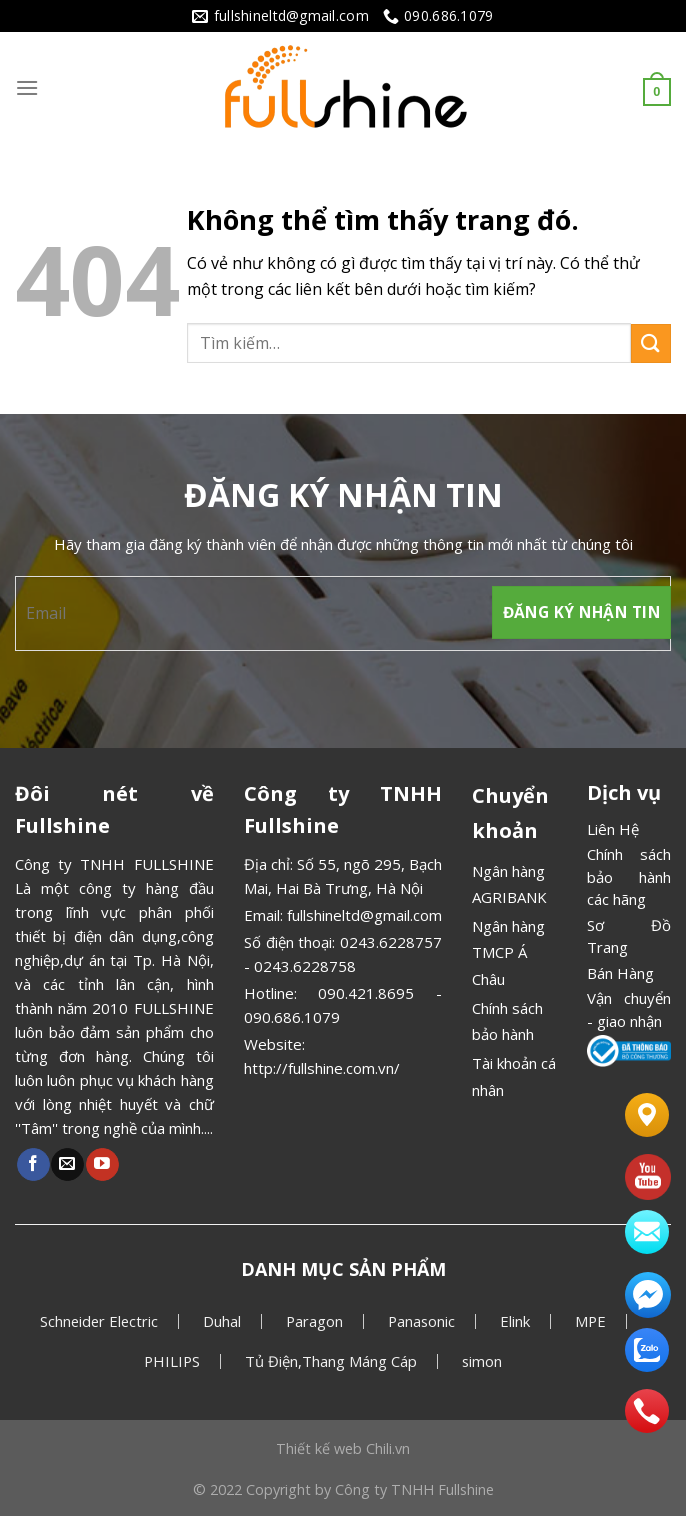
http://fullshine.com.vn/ (322, 1068)
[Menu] (27, 87)
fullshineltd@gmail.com (364, 915)
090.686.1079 (292, 1017)
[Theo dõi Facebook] (33, 1165)
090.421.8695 (366, 993)
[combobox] (409, 343)
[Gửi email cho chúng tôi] (67, 1165)
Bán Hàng (620, 973)
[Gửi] (651, 343)
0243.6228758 (305, 966)
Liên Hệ (613, 829)
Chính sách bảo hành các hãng (629, 876)
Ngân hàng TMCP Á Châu (508, 952)
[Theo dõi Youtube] (102, 1165)
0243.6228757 (391, 942)
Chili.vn (388, 1448)
